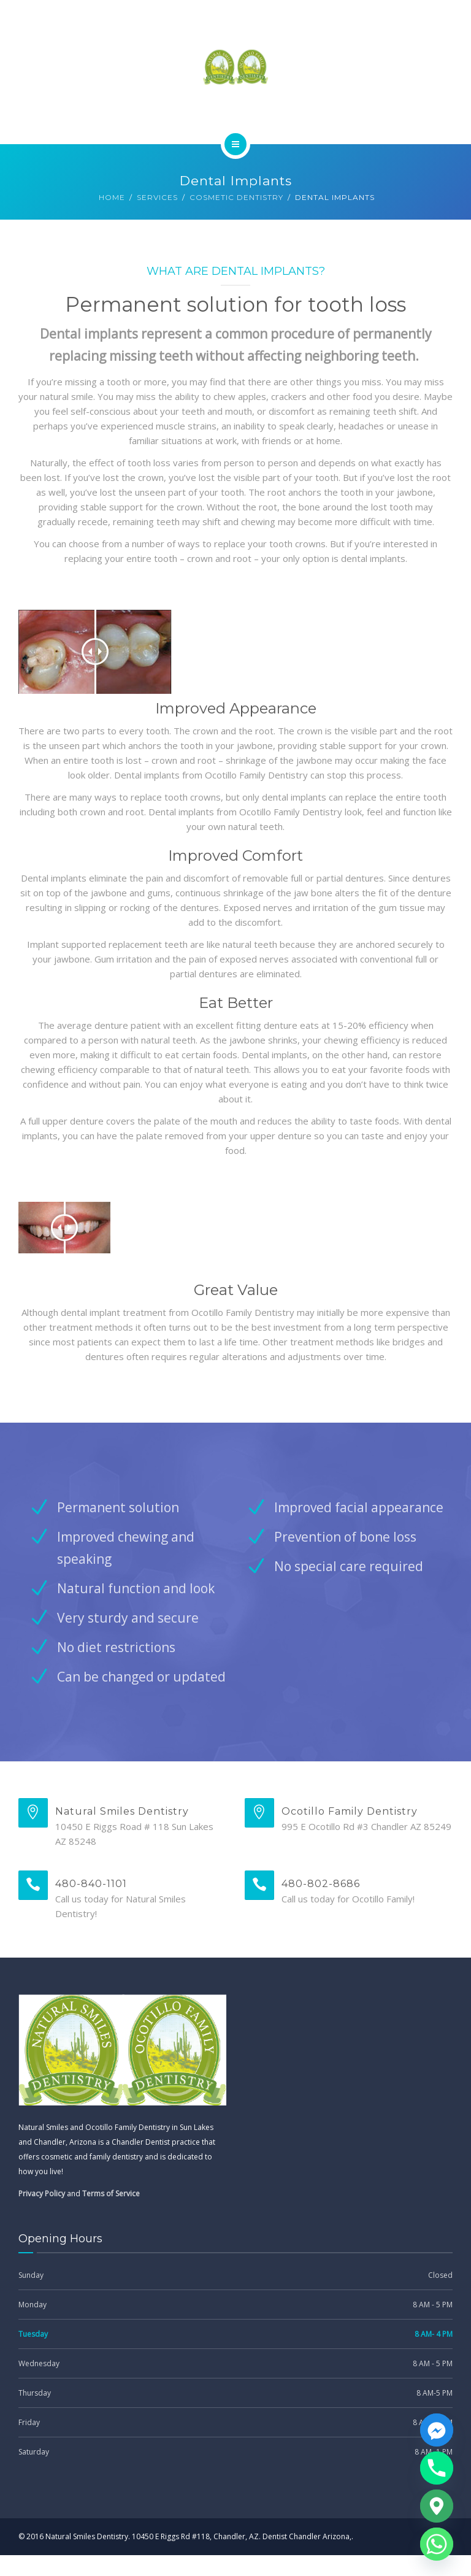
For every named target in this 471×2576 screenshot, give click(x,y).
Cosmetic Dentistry (236, 197)
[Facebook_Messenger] (436, 2430)
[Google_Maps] (436, 2506)
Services (157, 197)
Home (112, 197)
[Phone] (436, 2468)
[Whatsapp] (436, 2544)
